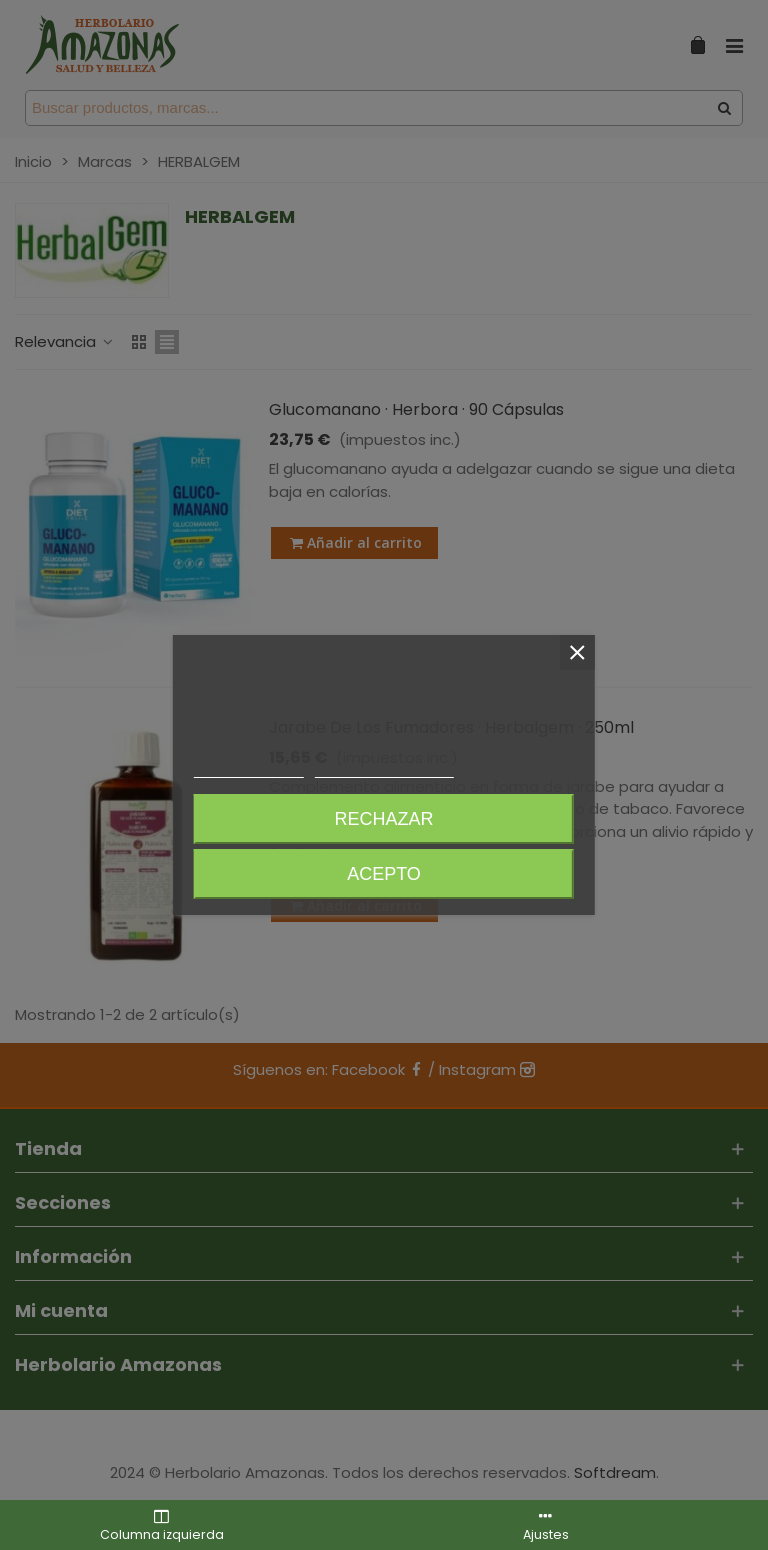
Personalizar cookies (384, 768)
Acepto (384, 874)
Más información (249, 768)
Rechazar (383, 819)
